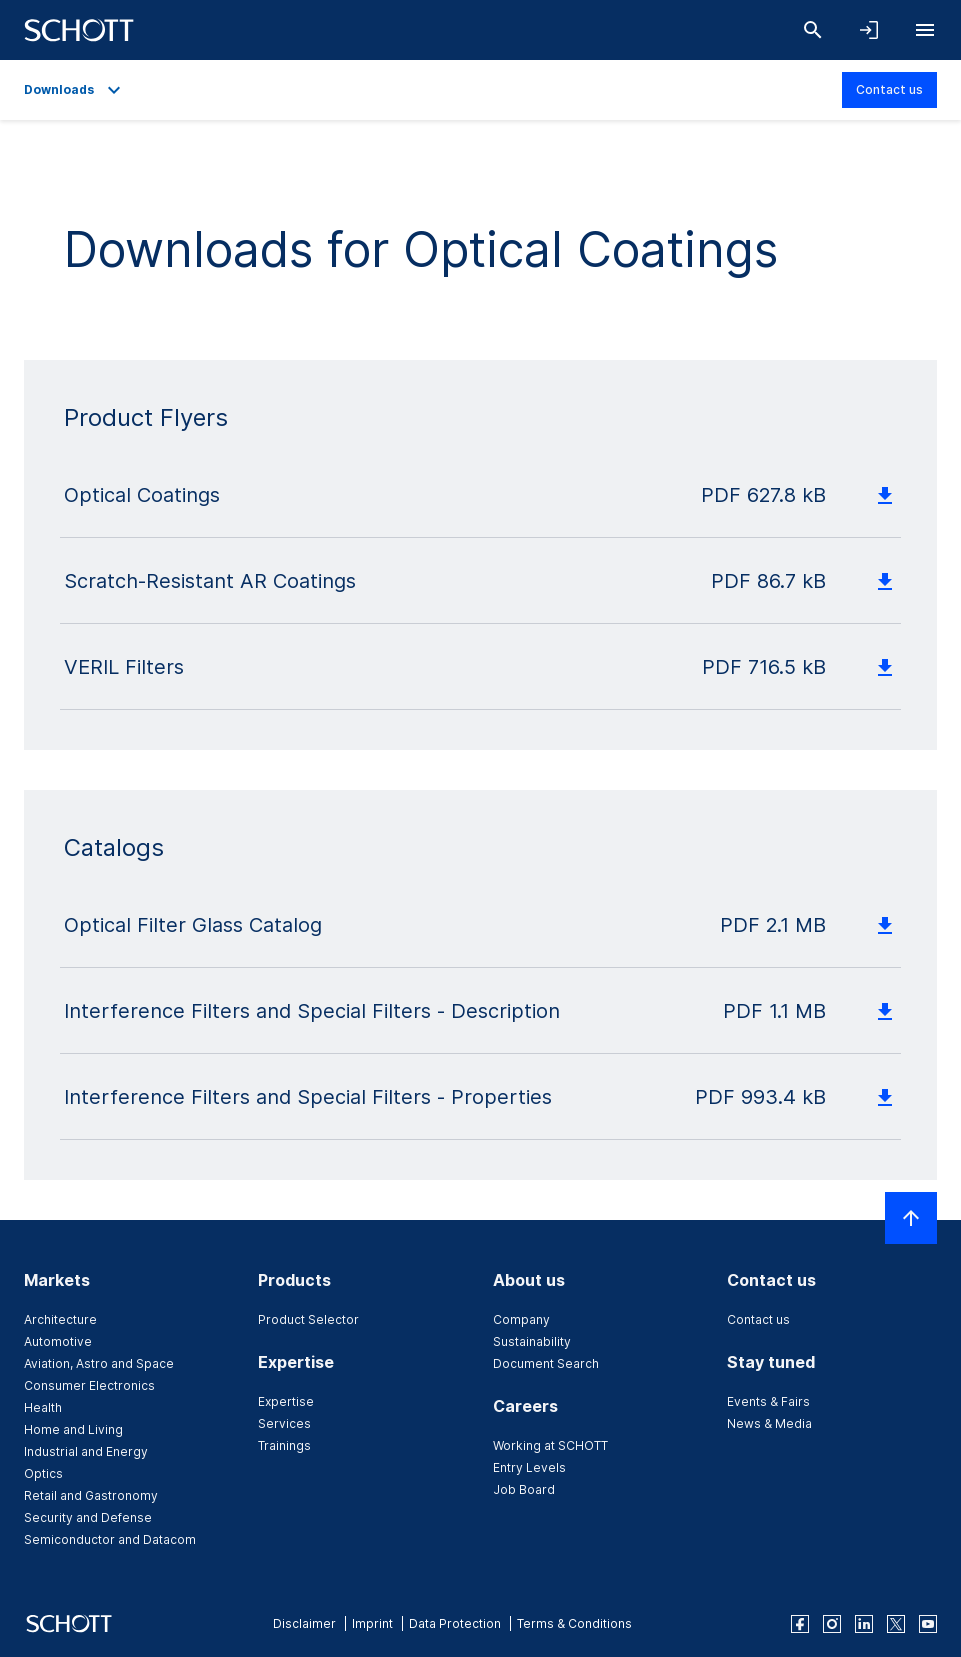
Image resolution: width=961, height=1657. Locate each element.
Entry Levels (529, 1467)
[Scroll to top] (911, 1218)
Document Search (546, 1363)
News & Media (769, 1423)
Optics (43, 1473)
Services (284, 1423)
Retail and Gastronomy (91, 1495)
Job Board (524, 1489)
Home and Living (73, 1429)
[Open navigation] (925, 30)
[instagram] (832, 1624)
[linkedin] (864, 1624)
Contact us (889, 89)
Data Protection (455, 1623)
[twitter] (896, 1624)
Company (521, 1319)
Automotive (58, 1341)
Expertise (286, 1401)
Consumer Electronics (89, 1385)
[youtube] (928, 1624)
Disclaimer (304, 1623)
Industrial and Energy (86, 1451)
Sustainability (532, 1341)
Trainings (284, 1445)
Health (43, 1407)
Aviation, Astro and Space (99, 1363)
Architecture (60, 1319)
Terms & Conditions (574, 1623)
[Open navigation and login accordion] (869, 30)
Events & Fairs (768, 1401)
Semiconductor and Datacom (110, 1539)
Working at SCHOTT (550, 1445)
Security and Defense (88, 1517)
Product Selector (308, 1319)
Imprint (372, 1623)
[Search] (813, 30)
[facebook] (800, 1624)
